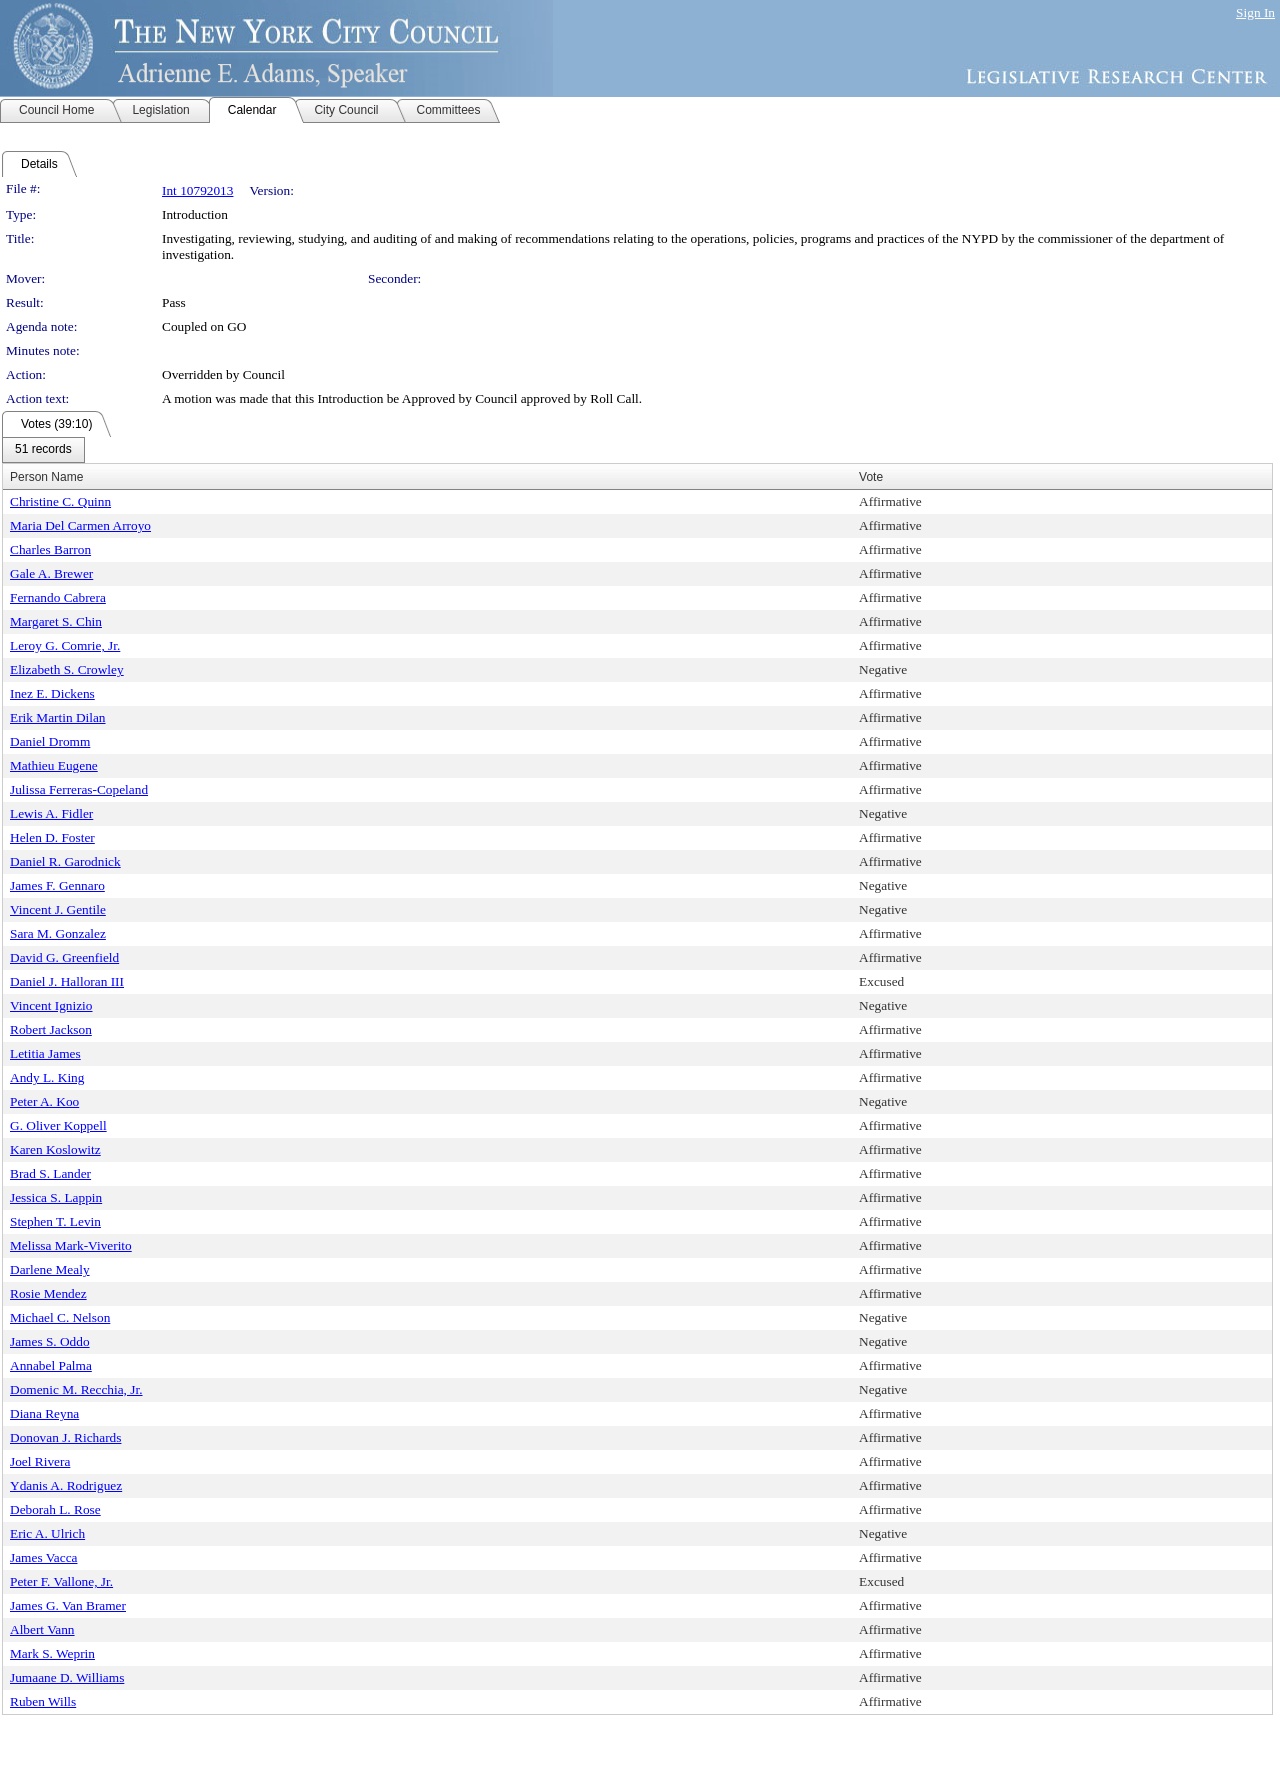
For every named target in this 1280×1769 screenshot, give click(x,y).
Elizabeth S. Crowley (67, 669)
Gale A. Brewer (51, 573)
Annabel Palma (51, 1365)
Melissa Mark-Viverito (71, 1245)
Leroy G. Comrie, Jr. (65, 645)
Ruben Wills (43, 1701)
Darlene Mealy (50, 1269)
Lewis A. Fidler (51, 813)
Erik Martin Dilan (58, 717)
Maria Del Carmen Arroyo (80, 525)
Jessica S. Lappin (56, 1197)
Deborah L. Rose (55, 1509)
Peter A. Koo (44, 1101)
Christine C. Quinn (60, 501)
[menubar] (43, 450)
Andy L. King (47, 1077)
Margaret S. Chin (56, 621)
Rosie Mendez (48, 1293)
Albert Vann (42, 1629)
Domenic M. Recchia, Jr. (76, 1389)
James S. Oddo (50, 1341)
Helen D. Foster (52, 837)
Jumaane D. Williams (67, 1677)
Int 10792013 (197, 190)
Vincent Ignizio (51, 1005)
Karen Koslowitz (55, 1149)
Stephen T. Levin (55, 1221)
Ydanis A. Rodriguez (66, 1485)
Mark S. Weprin (52, 1653)
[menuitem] (43, 450)
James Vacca (43, 1557)
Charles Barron (50, 549)
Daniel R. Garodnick (65, 861)
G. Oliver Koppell (58, 1125)
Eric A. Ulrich (47, 1533)
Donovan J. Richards (65, 1437)
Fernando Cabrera (58, 597)
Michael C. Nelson (60, 1317)
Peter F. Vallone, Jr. (61, 1581)
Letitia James (45, 1053)
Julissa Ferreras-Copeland (79, 789)
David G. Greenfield (64, 957)
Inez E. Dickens (52, 693)
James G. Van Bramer (68, 1605)
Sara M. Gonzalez (58, 933)
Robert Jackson (51, 1029)
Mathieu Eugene (54, 765)
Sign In (1255, 12)
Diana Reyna (44, 1413)
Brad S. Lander (50, 1173)
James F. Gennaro (57, 885)
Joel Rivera (40, 1461)
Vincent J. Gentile (58, 909)
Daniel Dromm (50, 741)
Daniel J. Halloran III (67, 981)
